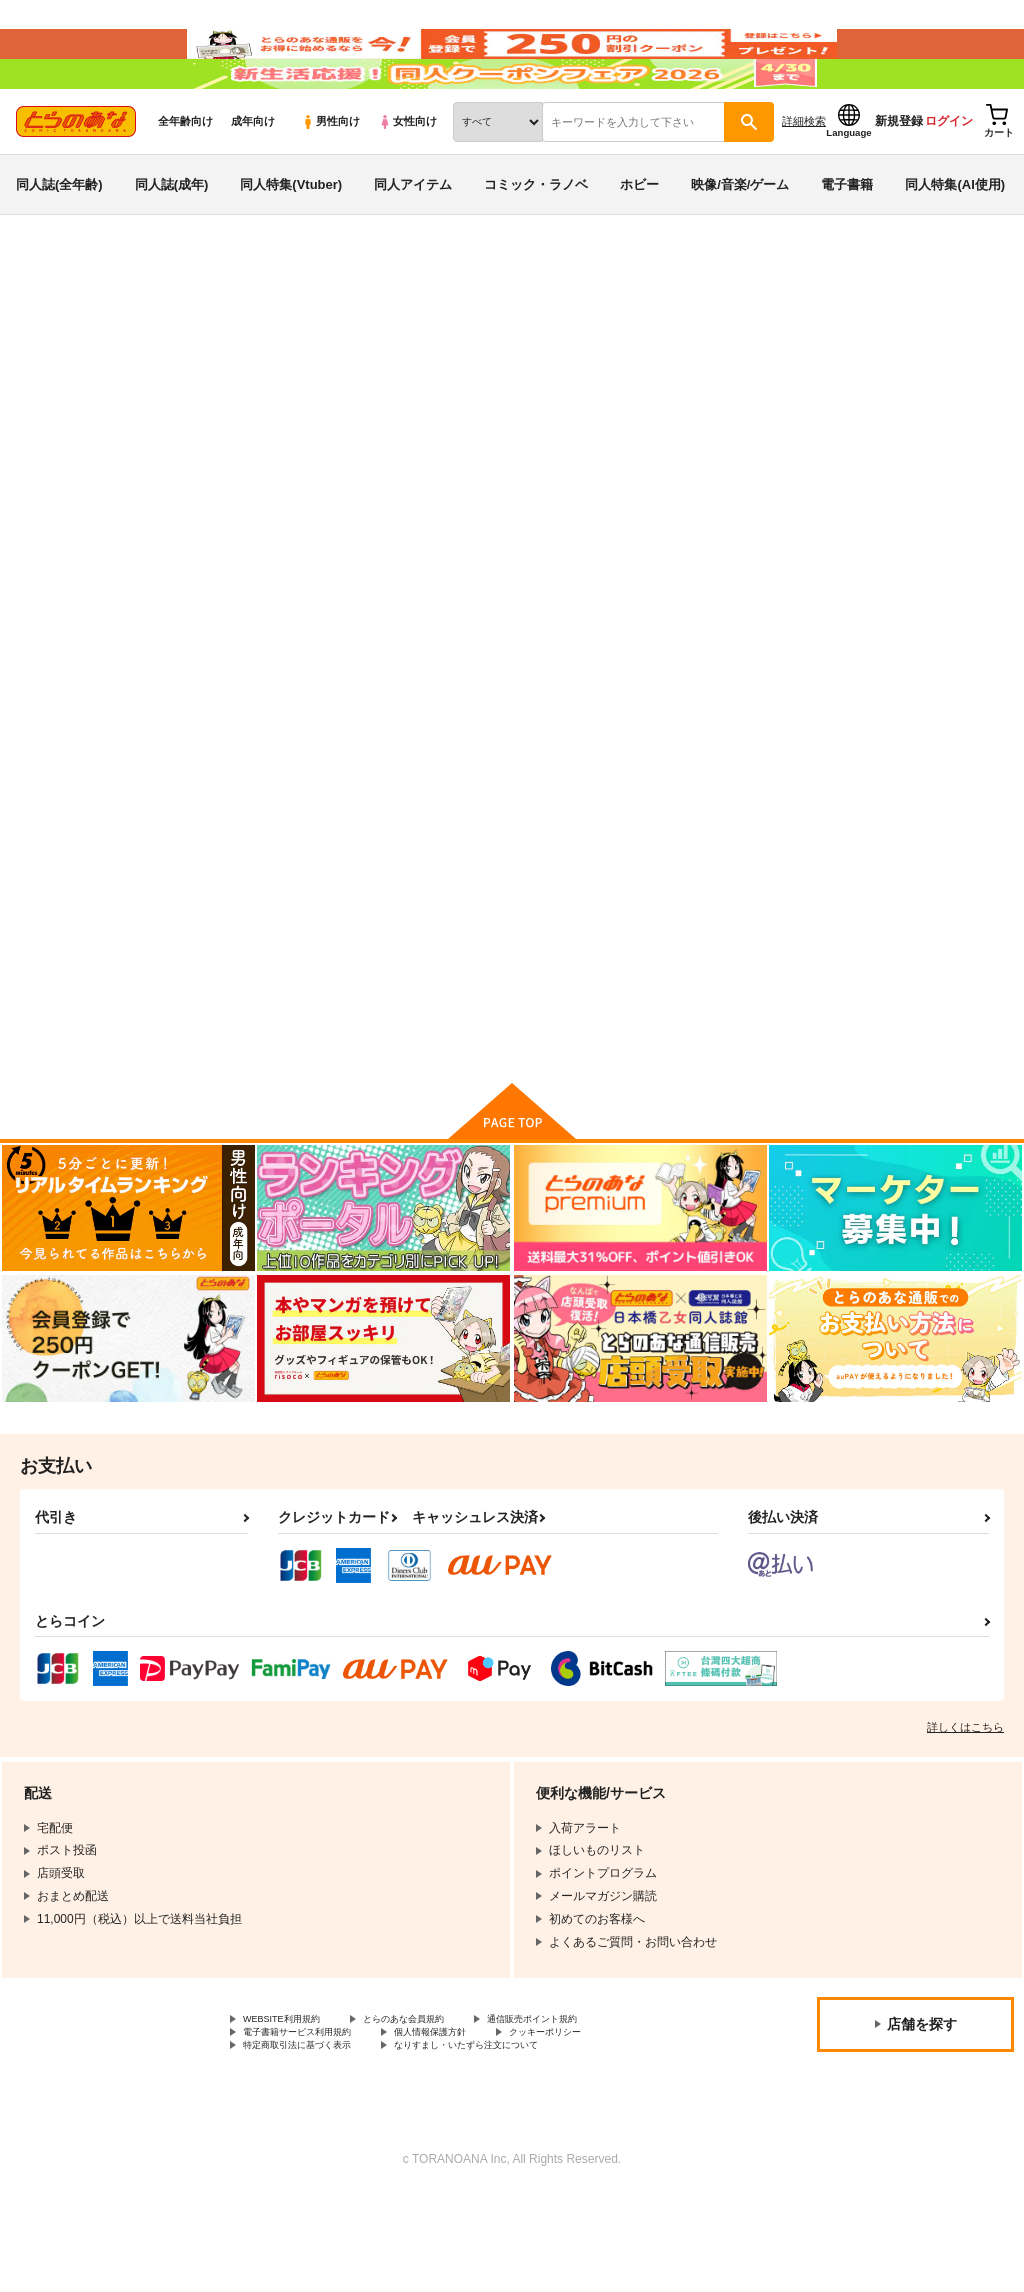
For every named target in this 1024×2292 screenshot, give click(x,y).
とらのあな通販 (52, 331)
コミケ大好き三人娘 (540, 426)
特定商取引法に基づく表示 (315, 2139)
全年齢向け (185, 181)
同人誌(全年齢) (59, 243)
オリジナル (132, 387)
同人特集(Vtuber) (291, 243)
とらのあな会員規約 (442, 2105)
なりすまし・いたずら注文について (526, 2139)
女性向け (407, 181)
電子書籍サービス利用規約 (315, 2122)
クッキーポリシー (617, 2122)
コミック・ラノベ (536, 243)
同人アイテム (413, 243)
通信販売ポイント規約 (599, 2105)
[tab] (318, 626)
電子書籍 (847, 243)
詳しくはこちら (965, 1811)
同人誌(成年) (172, 243)
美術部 (628, 426)
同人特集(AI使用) (955, 243)
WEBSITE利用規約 (294, 2105)
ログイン (949, 181)
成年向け (253, 181)
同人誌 (131, 331)
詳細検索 (804, 181)
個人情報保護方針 (478, 2122)
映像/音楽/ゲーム (740, 243)
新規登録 (899, 181)
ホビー (639, 243)
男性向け (330, 181)
